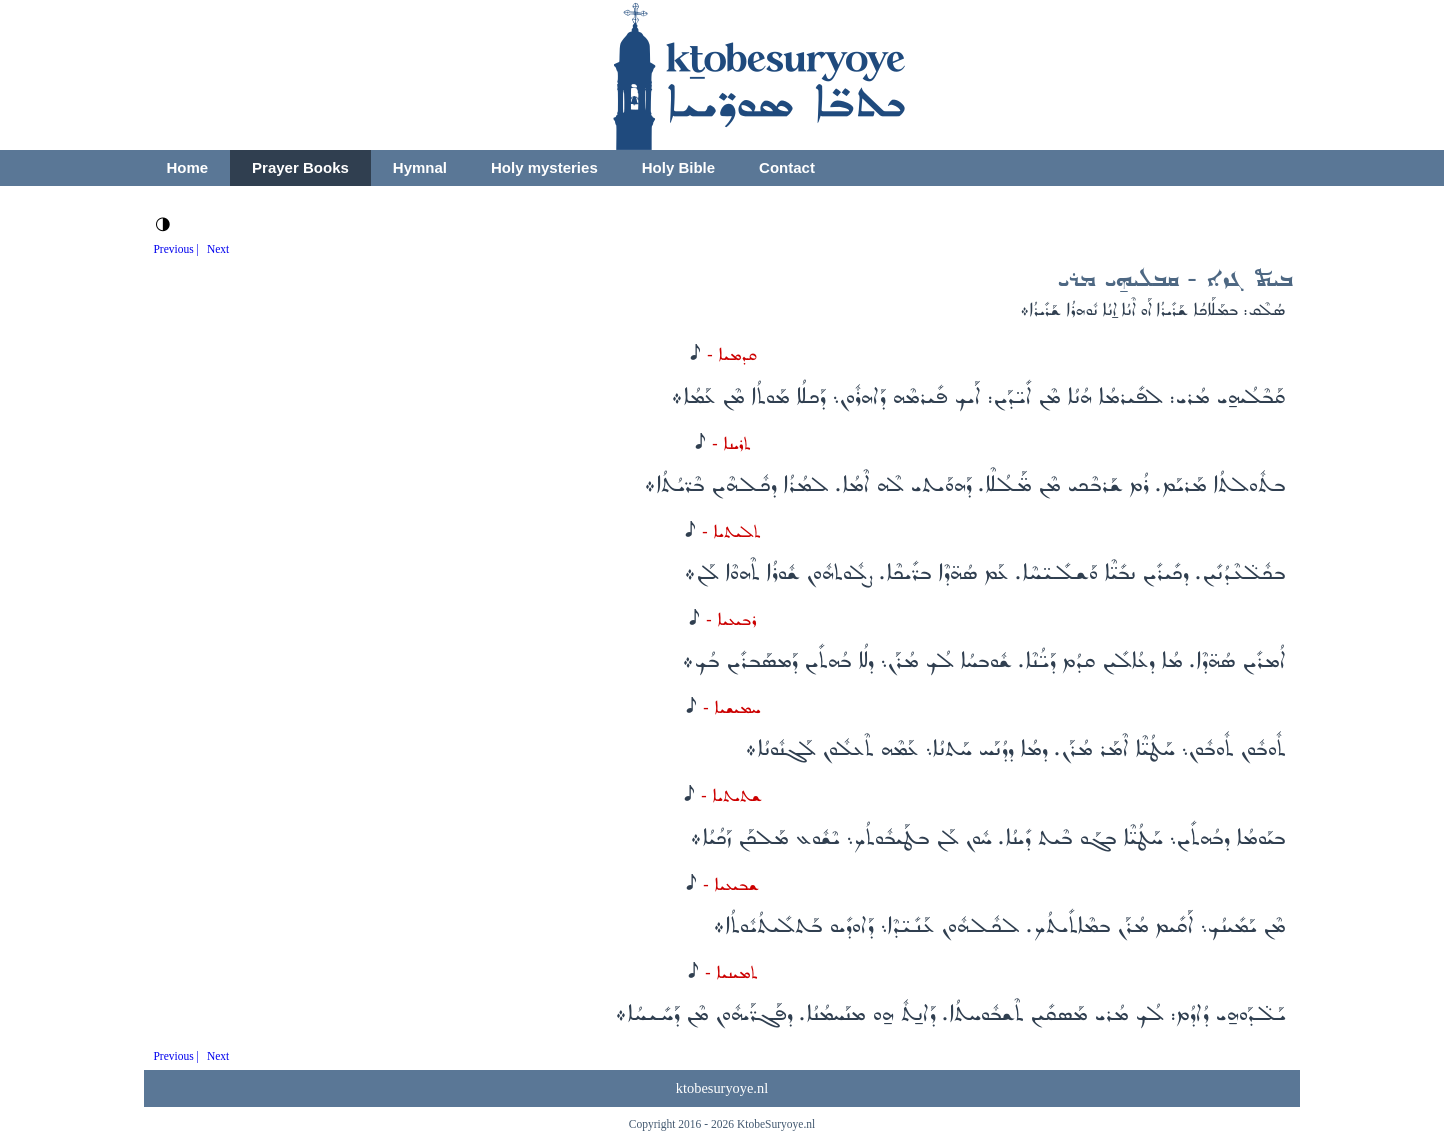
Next (218, 249)
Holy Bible (678, 167)
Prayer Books (300, 167)
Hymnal (420, 167)
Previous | (176, 249)
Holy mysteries (544, 167)
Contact (787, 167)
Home (187, 167)
